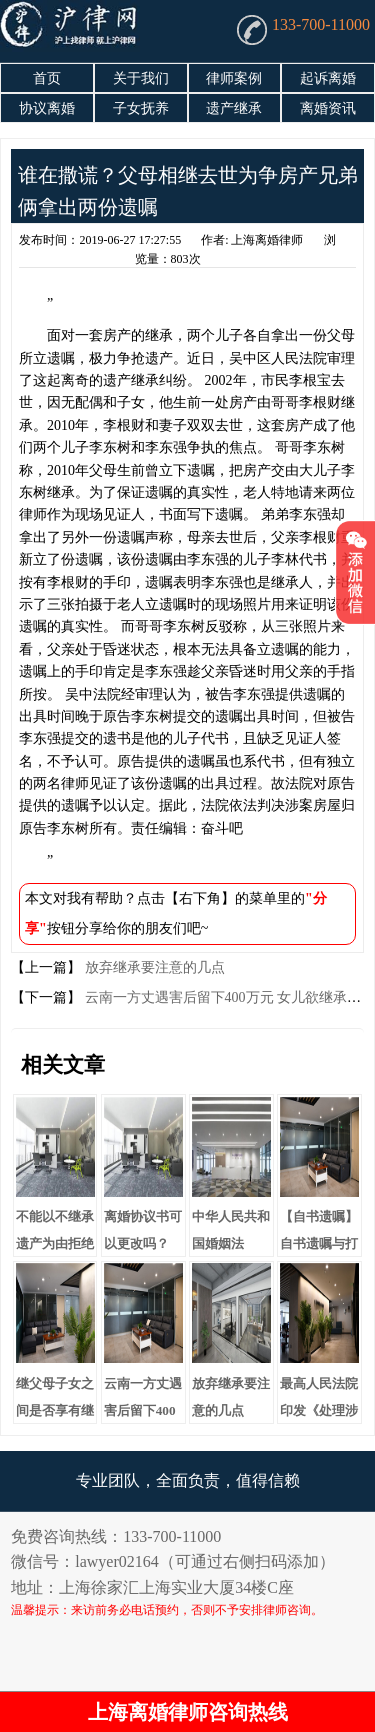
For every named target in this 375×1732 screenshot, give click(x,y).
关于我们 (141, 78)
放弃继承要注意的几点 (153, 967)
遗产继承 (234, 108)
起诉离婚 (328, 78)
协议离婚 (47, 108)
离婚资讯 (328, 108)
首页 (47, 78)
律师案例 (234, 78)
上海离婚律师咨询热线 (188, 1712)
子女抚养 (141, 108)
